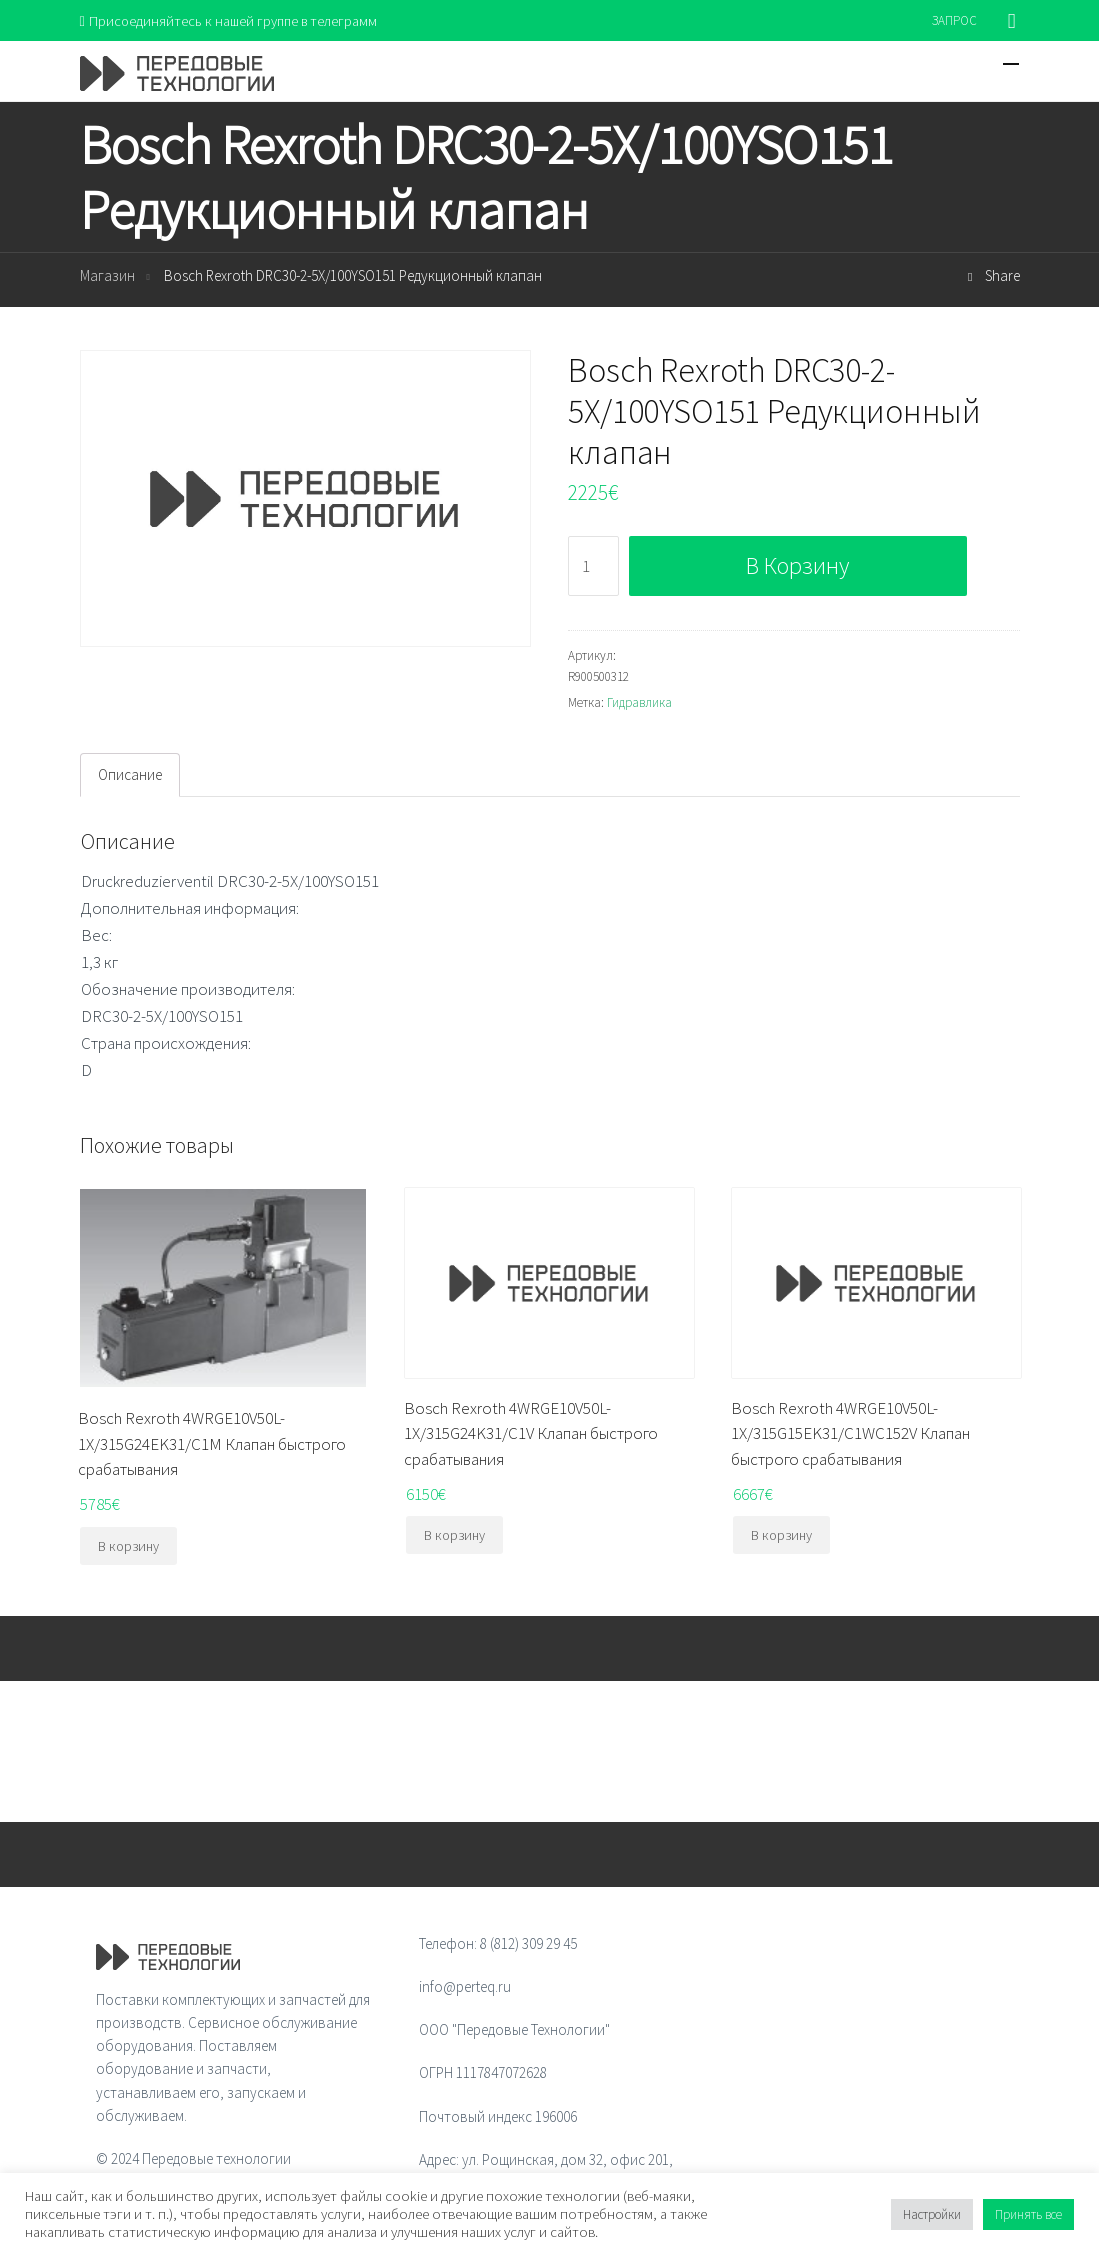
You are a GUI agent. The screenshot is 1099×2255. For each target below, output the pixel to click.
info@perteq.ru (465, 1987)
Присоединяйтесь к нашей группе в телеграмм (233, 20)
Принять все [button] (1028, 2214)
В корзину (797, 566)
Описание (130, 775)
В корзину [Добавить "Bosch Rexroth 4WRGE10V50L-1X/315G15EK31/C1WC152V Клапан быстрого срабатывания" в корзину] (781, 1536)
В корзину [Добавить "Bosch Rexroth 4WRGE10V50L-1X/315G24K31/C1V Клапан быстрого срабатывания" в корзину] (454, 1536)
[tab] (130, 776)
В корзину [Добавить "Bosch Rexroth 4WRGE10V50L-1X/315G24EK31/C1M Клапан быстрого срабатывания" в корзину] (128, 1547)
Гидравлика (639, 703)
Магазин (107, 277)
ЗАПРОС (954, 20)
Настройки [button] (932, 2214)
